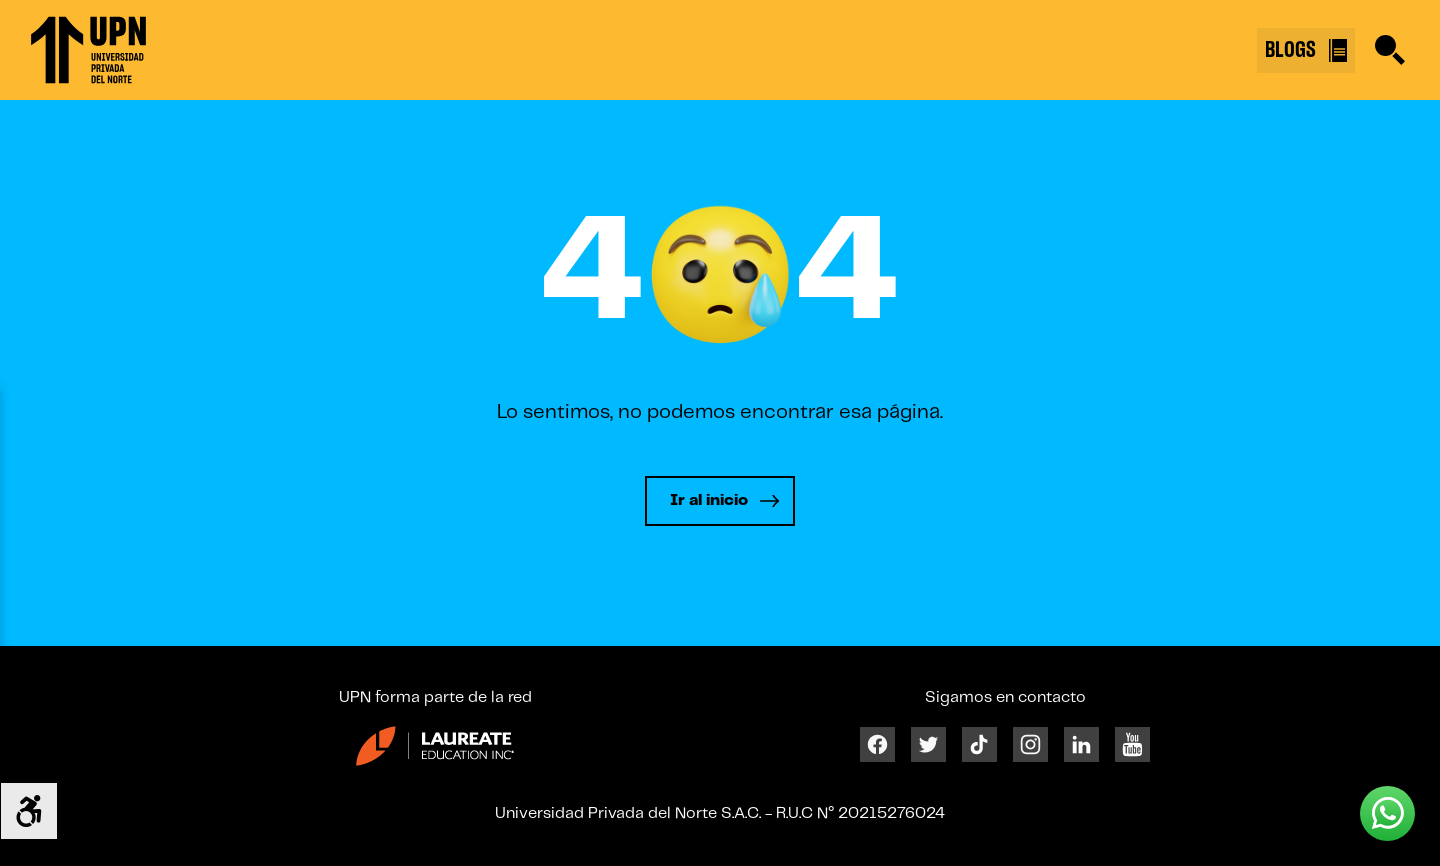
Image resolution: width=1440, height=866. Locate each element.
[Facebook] (877, 743)
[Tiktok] (979, 743)
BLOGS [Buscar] (1306, 50)
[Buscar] (1390, 50)
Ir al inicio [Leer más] (709, 500)
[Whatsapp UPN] (1387, 813)
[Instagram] (1030, 743)
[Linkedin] (1081, 743)
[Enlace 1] (88, 50)
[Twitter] (928, 743)
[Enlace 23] (435, 753)
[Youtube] (1132, 743)
